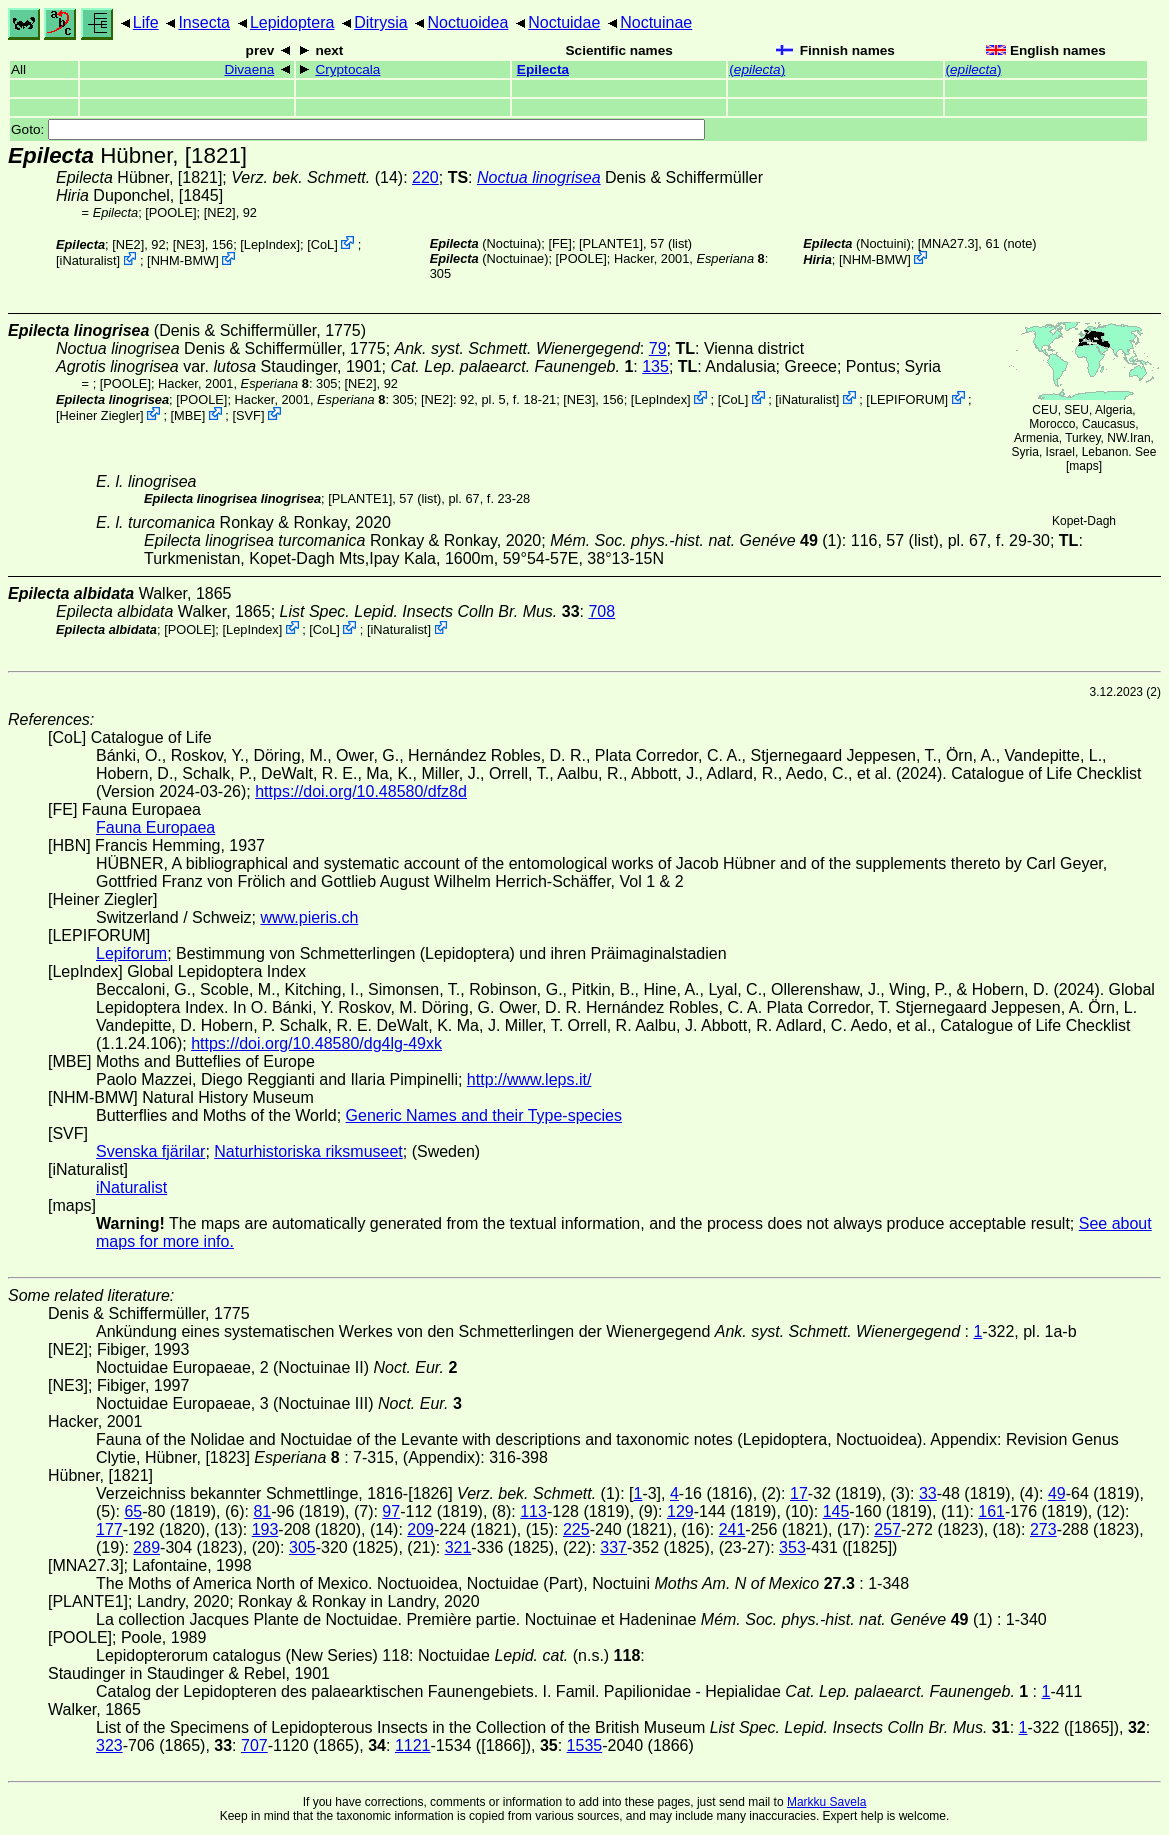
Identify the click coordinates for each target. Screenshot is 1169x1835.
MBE (188, 415)
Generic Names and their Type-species (484, 1115)
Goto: (358, 129)
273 (1043, 1529)
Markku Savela (826, 1802)
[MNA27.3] (948, 243)
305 (302, 1547)
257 (887, 1529)
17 (799, 1493)
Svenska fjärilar (150, 1151)
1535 (585, 1745)
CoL (322, 244)
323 (109, 1745)
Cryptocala (347, 69)
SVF (248, 415)
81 (262, 1511)
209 (420, 1529)
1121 (413, 1745)
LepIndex (270, 244)
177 (109, 1529)
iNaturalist (88, 260)
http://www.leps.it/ (529, 1079)
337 (613, 1547)
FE (560, 243)
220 (425, 177)
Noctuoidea (467, 22)
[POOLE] (170, 212)
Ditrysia (380, 22)
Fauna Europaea (155, 827)
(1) (696, 540)
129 (680, 1511)
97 (391, 1511)
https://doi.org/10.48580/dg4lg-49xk (316, 1043)
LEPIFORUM (907, 399)
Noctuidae (564, 22)
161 (991, 1511)
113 (533, 1511)
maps (1083, 466)
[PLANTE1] (611, 243)
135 (655, 366)
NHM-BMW (183, 260)
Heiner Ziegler (100, 415)
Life (146, 22)
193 (265, 1529)
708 (601, 611)
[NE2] (220, 212)
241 (732, 1529)
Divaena (249, 69)
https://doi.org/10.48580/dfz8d (361, 791)
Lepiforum (131, 953)
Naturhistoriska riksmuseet (308, 1151)
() (757, 69)
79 (658, 348)
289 (146, 1547)
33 (928, 1493)
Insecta (204, 22)
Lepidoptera (292, 22)
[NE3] (189, 244)
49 (1057, 1493)
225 (576, 1529)
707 (254, 1745)
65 (133, 1511)
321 (458, 1547)
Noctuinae (656, 22)
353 (792, 1547)
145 (836, 1511)
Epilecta (543, 69)
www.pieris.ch (310, 917)
